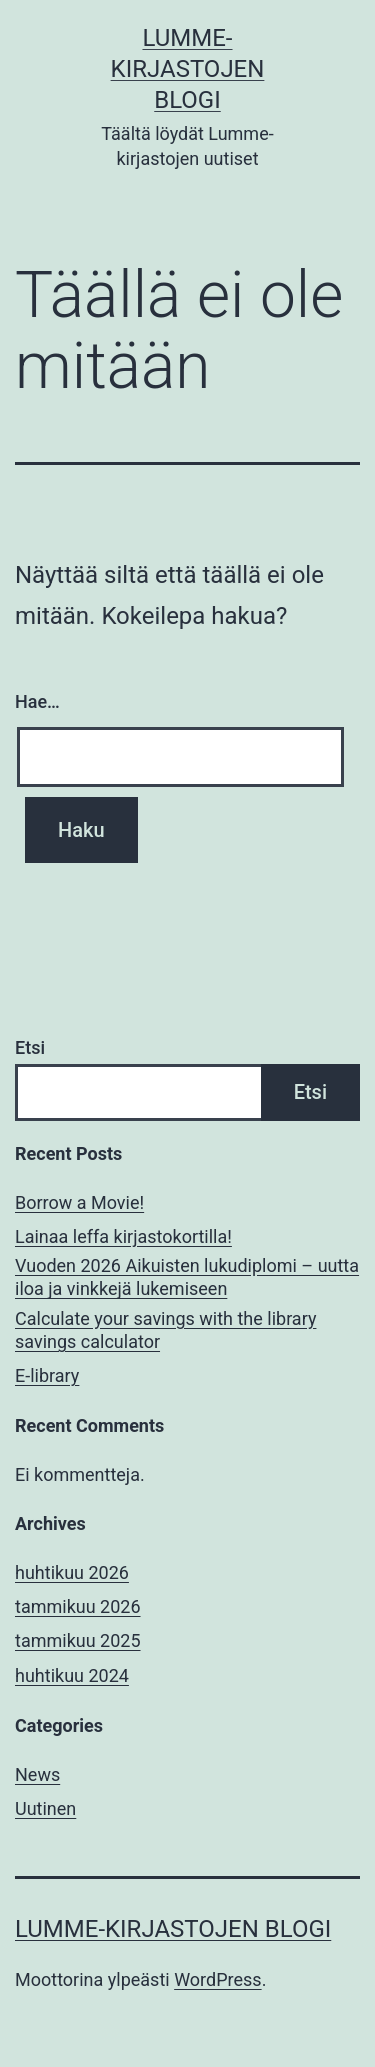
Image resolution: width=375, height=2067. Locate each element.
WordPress (217, 1979)
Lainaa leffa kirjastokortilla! (123, 1236)
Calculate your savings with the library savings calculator (165, 1330)
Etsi (30, 1047)
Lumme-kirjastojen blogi (188, 69)
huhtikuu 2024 (72, 1675)
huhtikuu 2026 (72, 1572)
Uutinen (45, 1808)
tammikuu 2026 (78, 1606)
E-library (47, 1375)
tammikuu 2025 (78, 1640)
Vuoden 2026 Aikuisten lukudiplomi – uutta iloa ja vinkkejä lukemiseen (187, 1277)
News (37, 1774)
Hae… (37, 701)
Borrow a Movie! (79, 1202)
